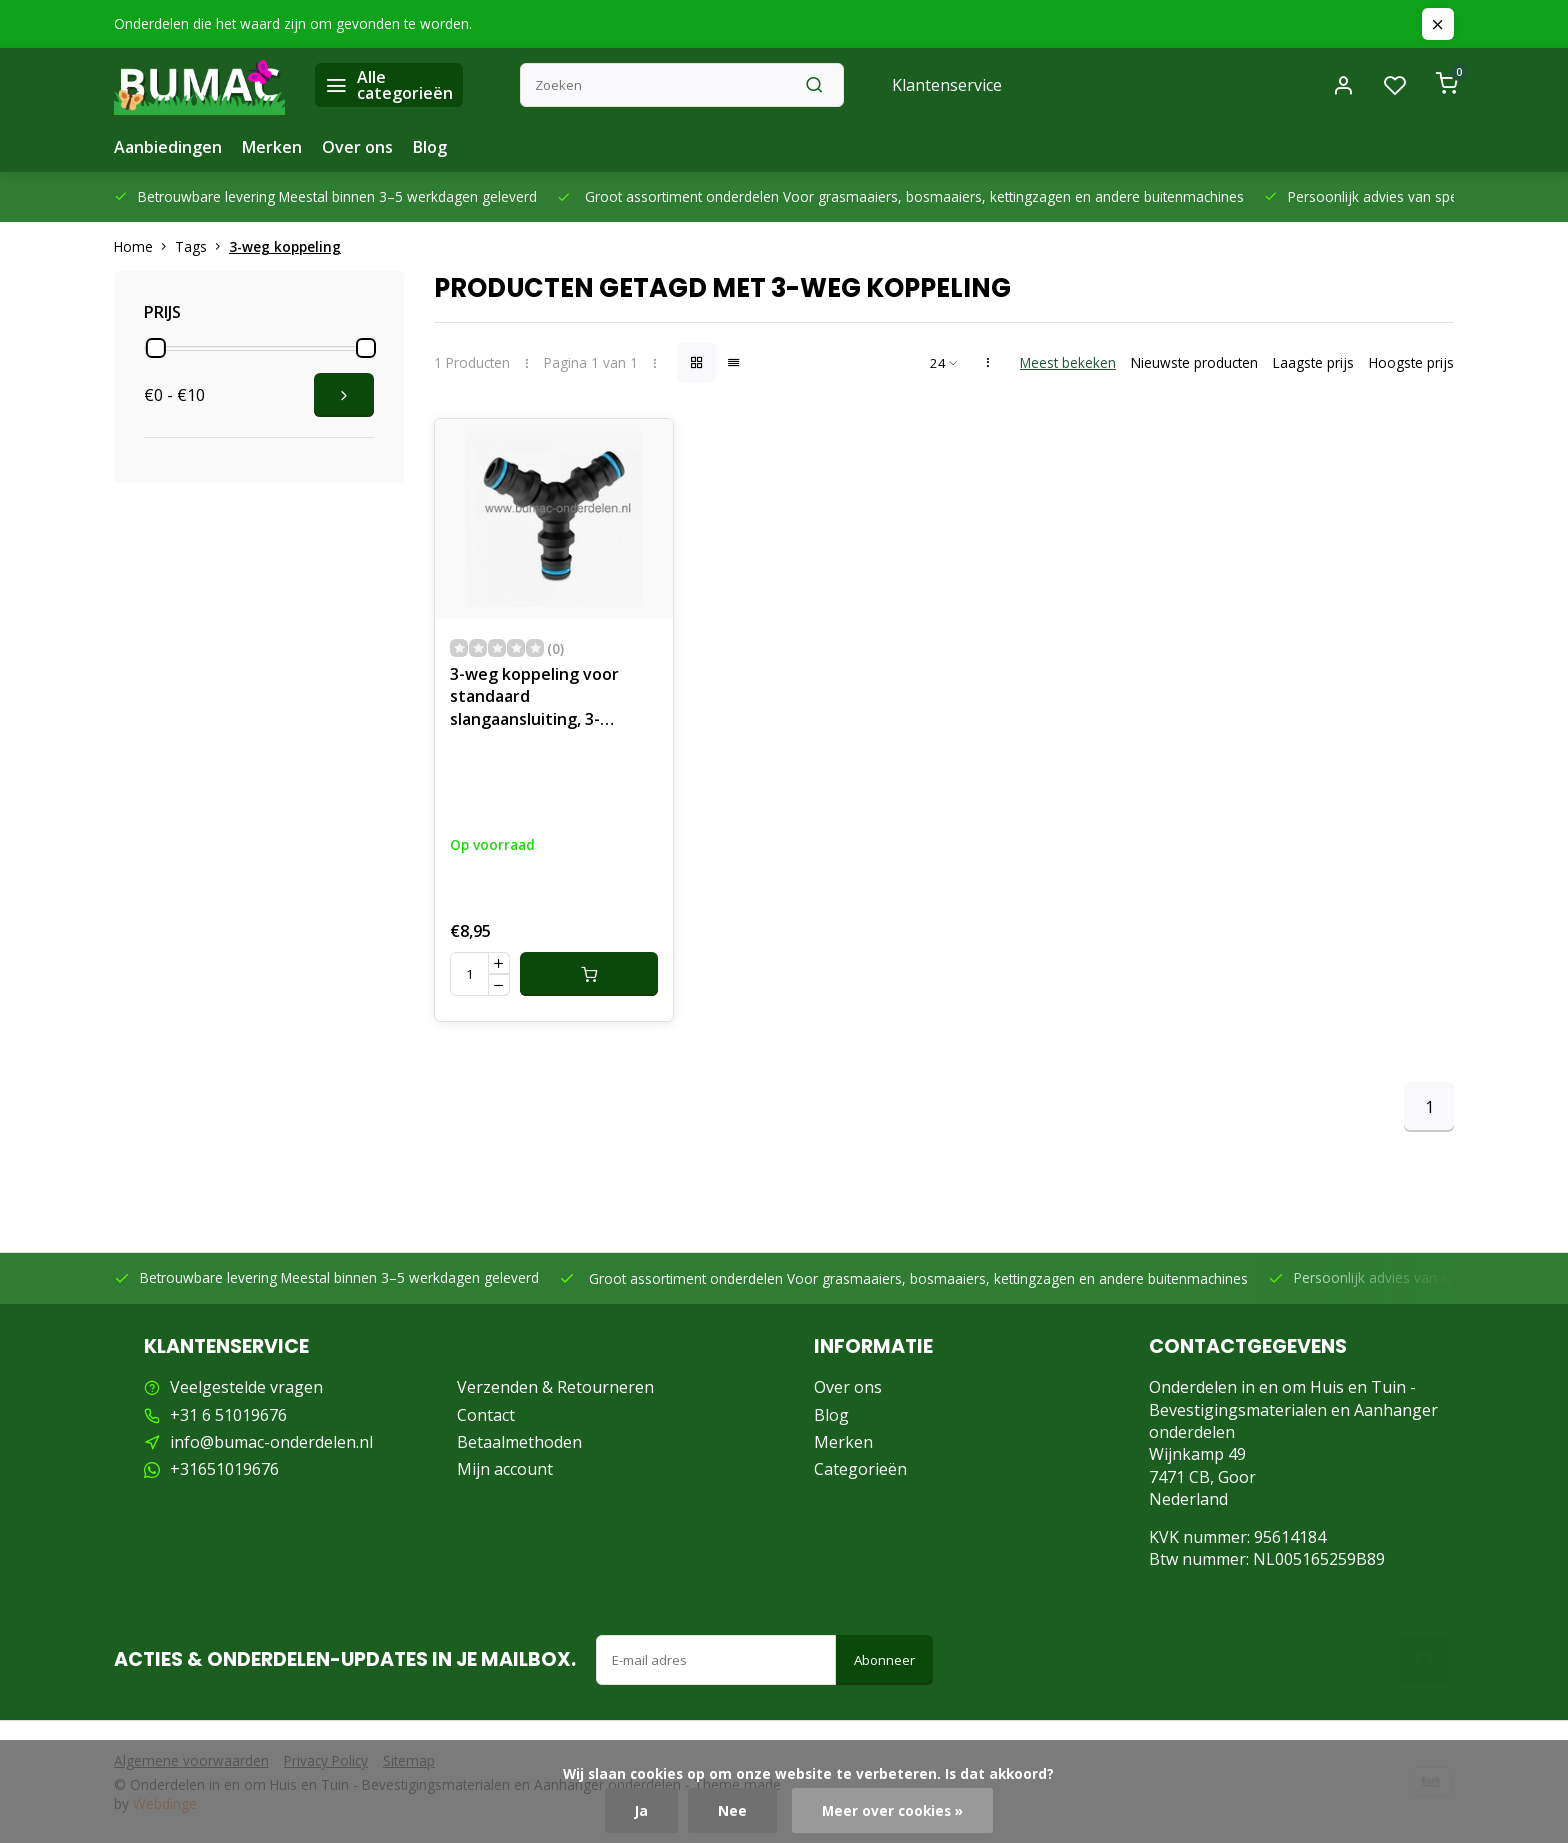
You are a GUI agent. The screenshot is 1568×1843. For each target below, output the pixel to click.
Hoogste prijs (1411, 362)
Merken (272, 147)
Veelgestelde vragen (246, 1387)
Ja (641, 1810)
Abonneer (884, 1660)
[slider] (156, 348)
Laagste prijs (1313, 362)
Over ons (357, 147)
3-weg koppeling (285, 246)
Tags (202, 246)
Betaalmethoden (519, 1442)
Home (144, 246)
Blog (430, 147)
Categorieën (860, 1469)
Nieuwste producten (1194, 362)
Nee (732, 1810)
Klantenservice (947, 85)
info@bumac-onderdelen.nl (271, 1442)
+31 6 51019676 (228, 1415)
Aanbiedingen (168, 147)
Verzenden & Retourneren (555, 1387)
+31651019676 (224, 1469)
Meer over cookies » (892, 1810)
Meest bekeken (1068, 362)
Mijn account (505, 1469)
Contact (486, 1415)
